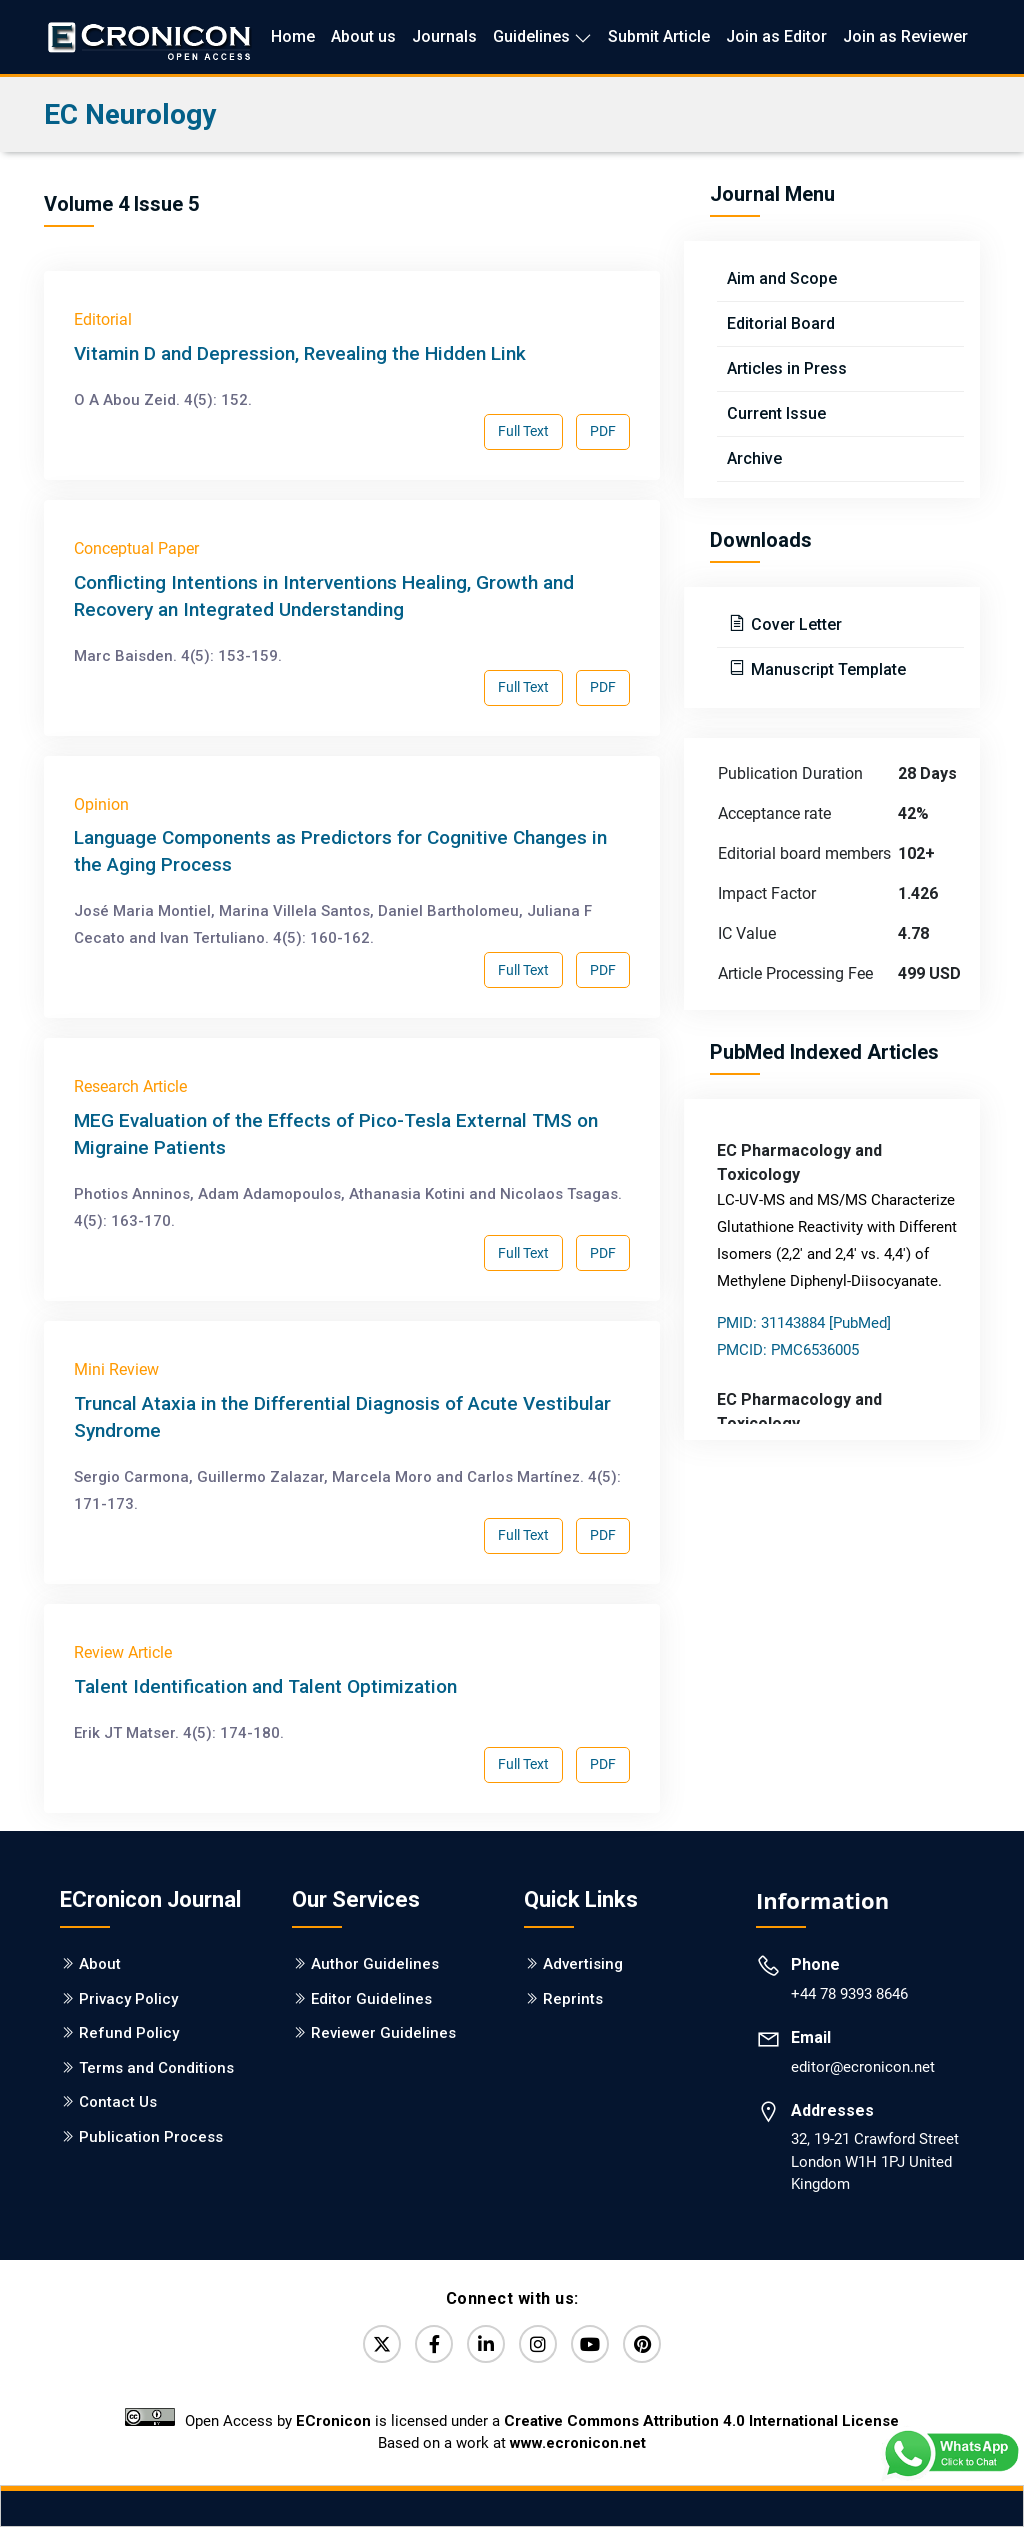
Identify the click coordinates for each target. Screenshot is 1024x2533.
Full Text (523, 431)
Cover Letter (794, 624)
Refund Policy (129, 2033)
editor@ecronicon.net (863, 2067)
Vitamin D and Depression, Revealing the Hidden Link (300, 353)
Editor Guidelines (371, 1999)
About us (363, 36)
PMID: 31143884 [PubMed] (804, 1323)
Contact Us (118, 2102)
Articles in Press (787, 368)
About (100, 1964)
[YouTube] (599, 2347)
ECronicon (333, 2427)
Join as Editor (776, 36)
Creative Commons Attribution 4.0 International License (701, 2427)
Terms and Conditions (156, 2068)
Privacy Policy (128, 1999)
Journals (444, 36)
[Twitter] (367, 2347)
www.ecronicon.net (578, 2449)
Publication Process (151, 2137)
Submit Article (659, 36)
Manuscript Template (826, 669)
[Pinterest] (657, 2347)
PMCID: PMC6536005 (788, 1350)
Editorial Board (781, 323)
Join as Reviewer (905, 36)
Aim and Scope (782, 278)
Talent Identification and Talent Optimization (265, 1686)
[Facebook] (425, 2347)
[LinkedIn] (483, 2347)
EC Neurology (130, 114)
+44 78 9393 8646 (849, 1994)
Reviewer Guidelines (383, 2033)
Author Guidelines (375, 1964)
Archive (754, 458)
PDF (603, 431)
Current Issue (776, 413)
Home (293, 36)
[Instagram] (541, 2347)
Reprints (573, 1999)
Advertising (583, 1964)
